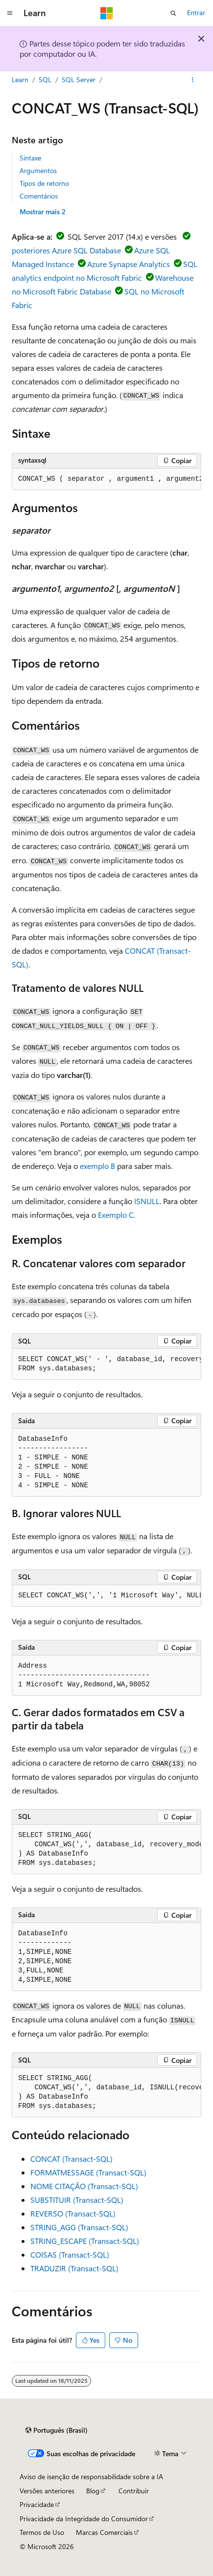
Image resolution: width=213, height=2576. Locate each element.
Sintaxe (30, 157)
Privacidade (37, 2504)
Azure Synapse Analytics (128, 264)
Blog (92, 2490)
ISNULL (147, 1201)
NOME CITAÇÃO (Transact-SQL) (84, 2186)
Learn (20, 79)
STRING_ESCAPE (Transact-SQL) (84, 2241)
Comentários (39, 196)
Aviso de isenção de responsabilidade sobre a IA (91, 2476)
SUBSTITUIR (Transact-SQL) (76, 2200)
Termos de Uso (42, 2532)
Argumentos (38, 170)
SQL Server (78, 79)
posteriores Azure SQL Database (66, 250)
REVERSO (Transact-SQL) (73, 2213)
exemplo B (97, 1166)
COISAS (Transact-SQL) (69, 2254)
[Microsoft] (106, 13)
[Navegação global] (10, 13)
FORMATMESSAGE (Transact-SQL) (88, 2172)
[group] (106, 479)
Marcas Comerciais (104, 2532)
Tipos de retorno (44, 183)
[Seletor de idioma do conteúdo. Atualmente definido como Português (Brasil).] (57, 2430)
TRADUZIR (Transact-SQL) (74, 2268)
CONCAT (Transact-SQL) (71, 2158)
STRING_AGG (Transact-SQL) (79, 2227)
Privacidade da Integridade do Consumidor (84, 2518)
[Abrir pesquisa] (173, 13)
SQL (45, 79)
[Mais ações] (192, 80)
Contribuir (133, 2490)
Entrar (196, 12)
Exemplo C (116, 1215)
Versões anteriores (47, 2490)
